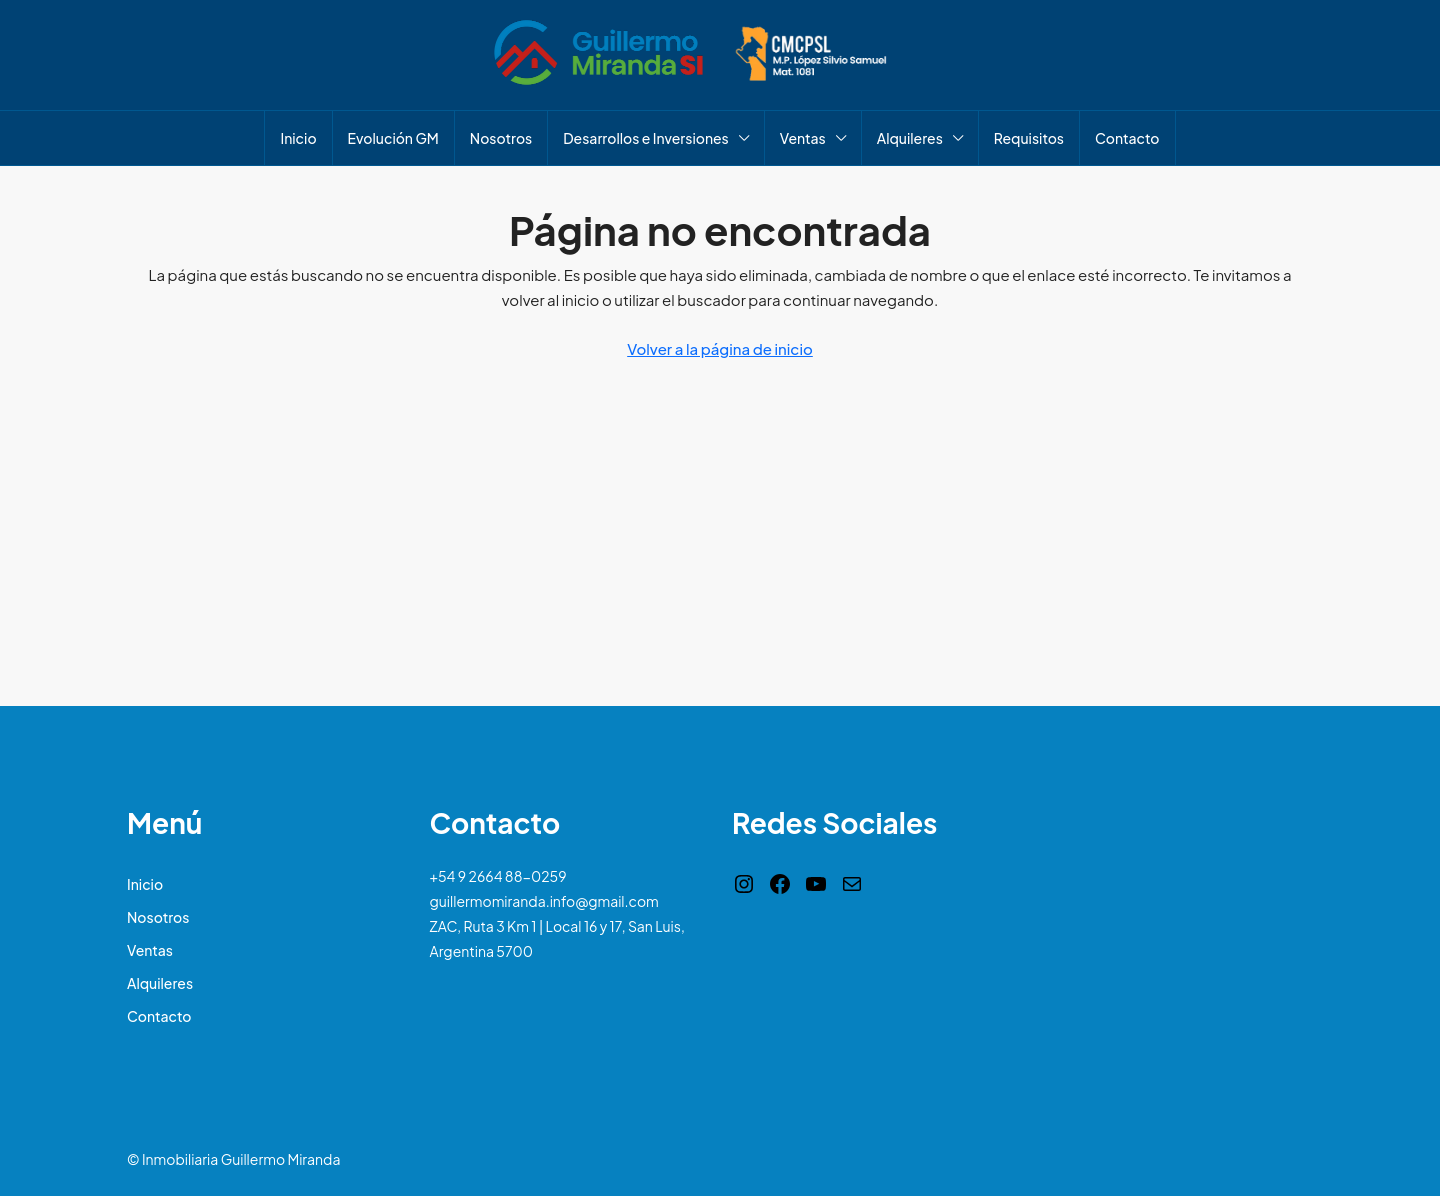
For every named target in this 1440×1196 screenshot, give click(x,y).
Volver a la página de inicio (720, 348)
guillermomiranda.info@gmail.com (544, 901)
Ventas (803, 138)
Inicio (298, 138)
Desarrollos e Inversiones (646, 138)
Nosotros (501, 138)
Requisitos (1029, 138)
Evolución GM (393, 138)
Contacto (1127, 138)
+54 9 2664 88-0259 (498, 876)
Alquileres (910, 138)
